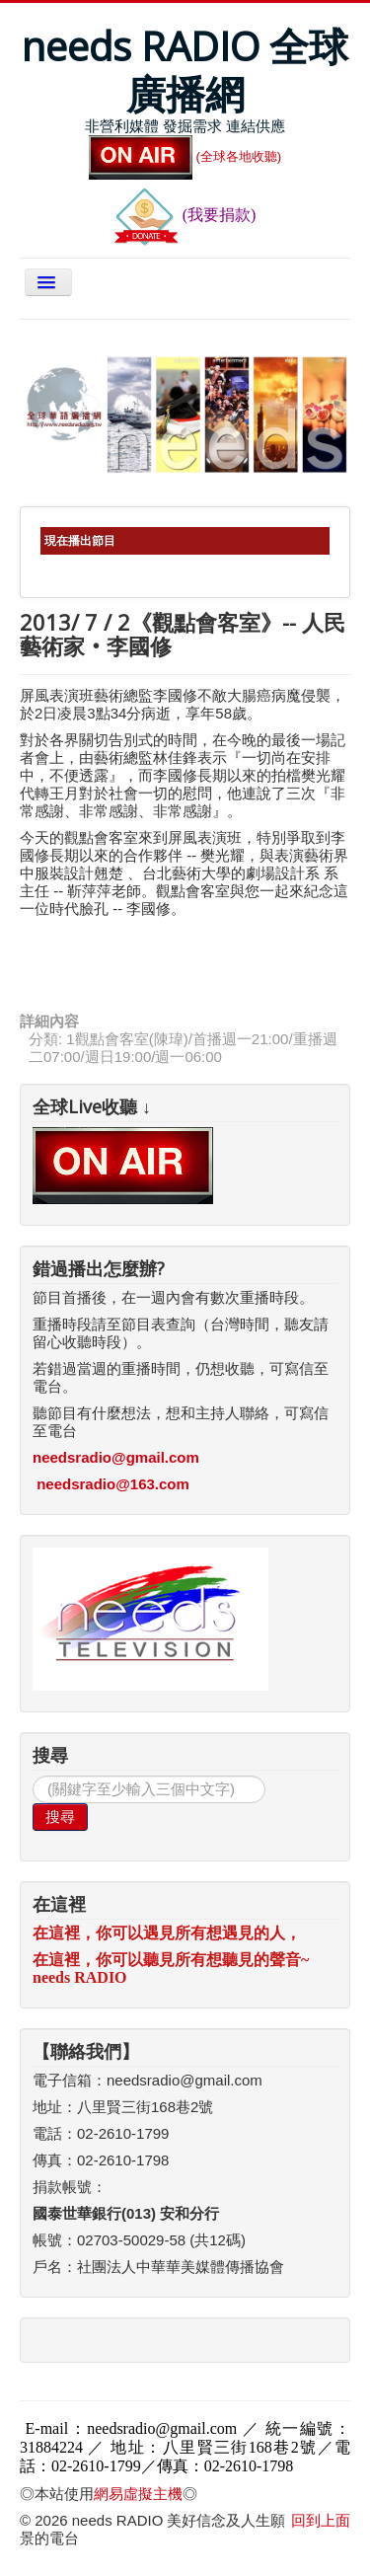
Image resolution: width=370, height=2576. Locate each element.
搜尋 (60, 1816)
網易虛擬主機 (138, 2493)
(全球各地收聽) (185, 156)
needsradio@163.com (113, 1484)
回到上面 (320, 2520)
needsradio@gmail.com (116, 1457)
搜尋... (33, 1776)
